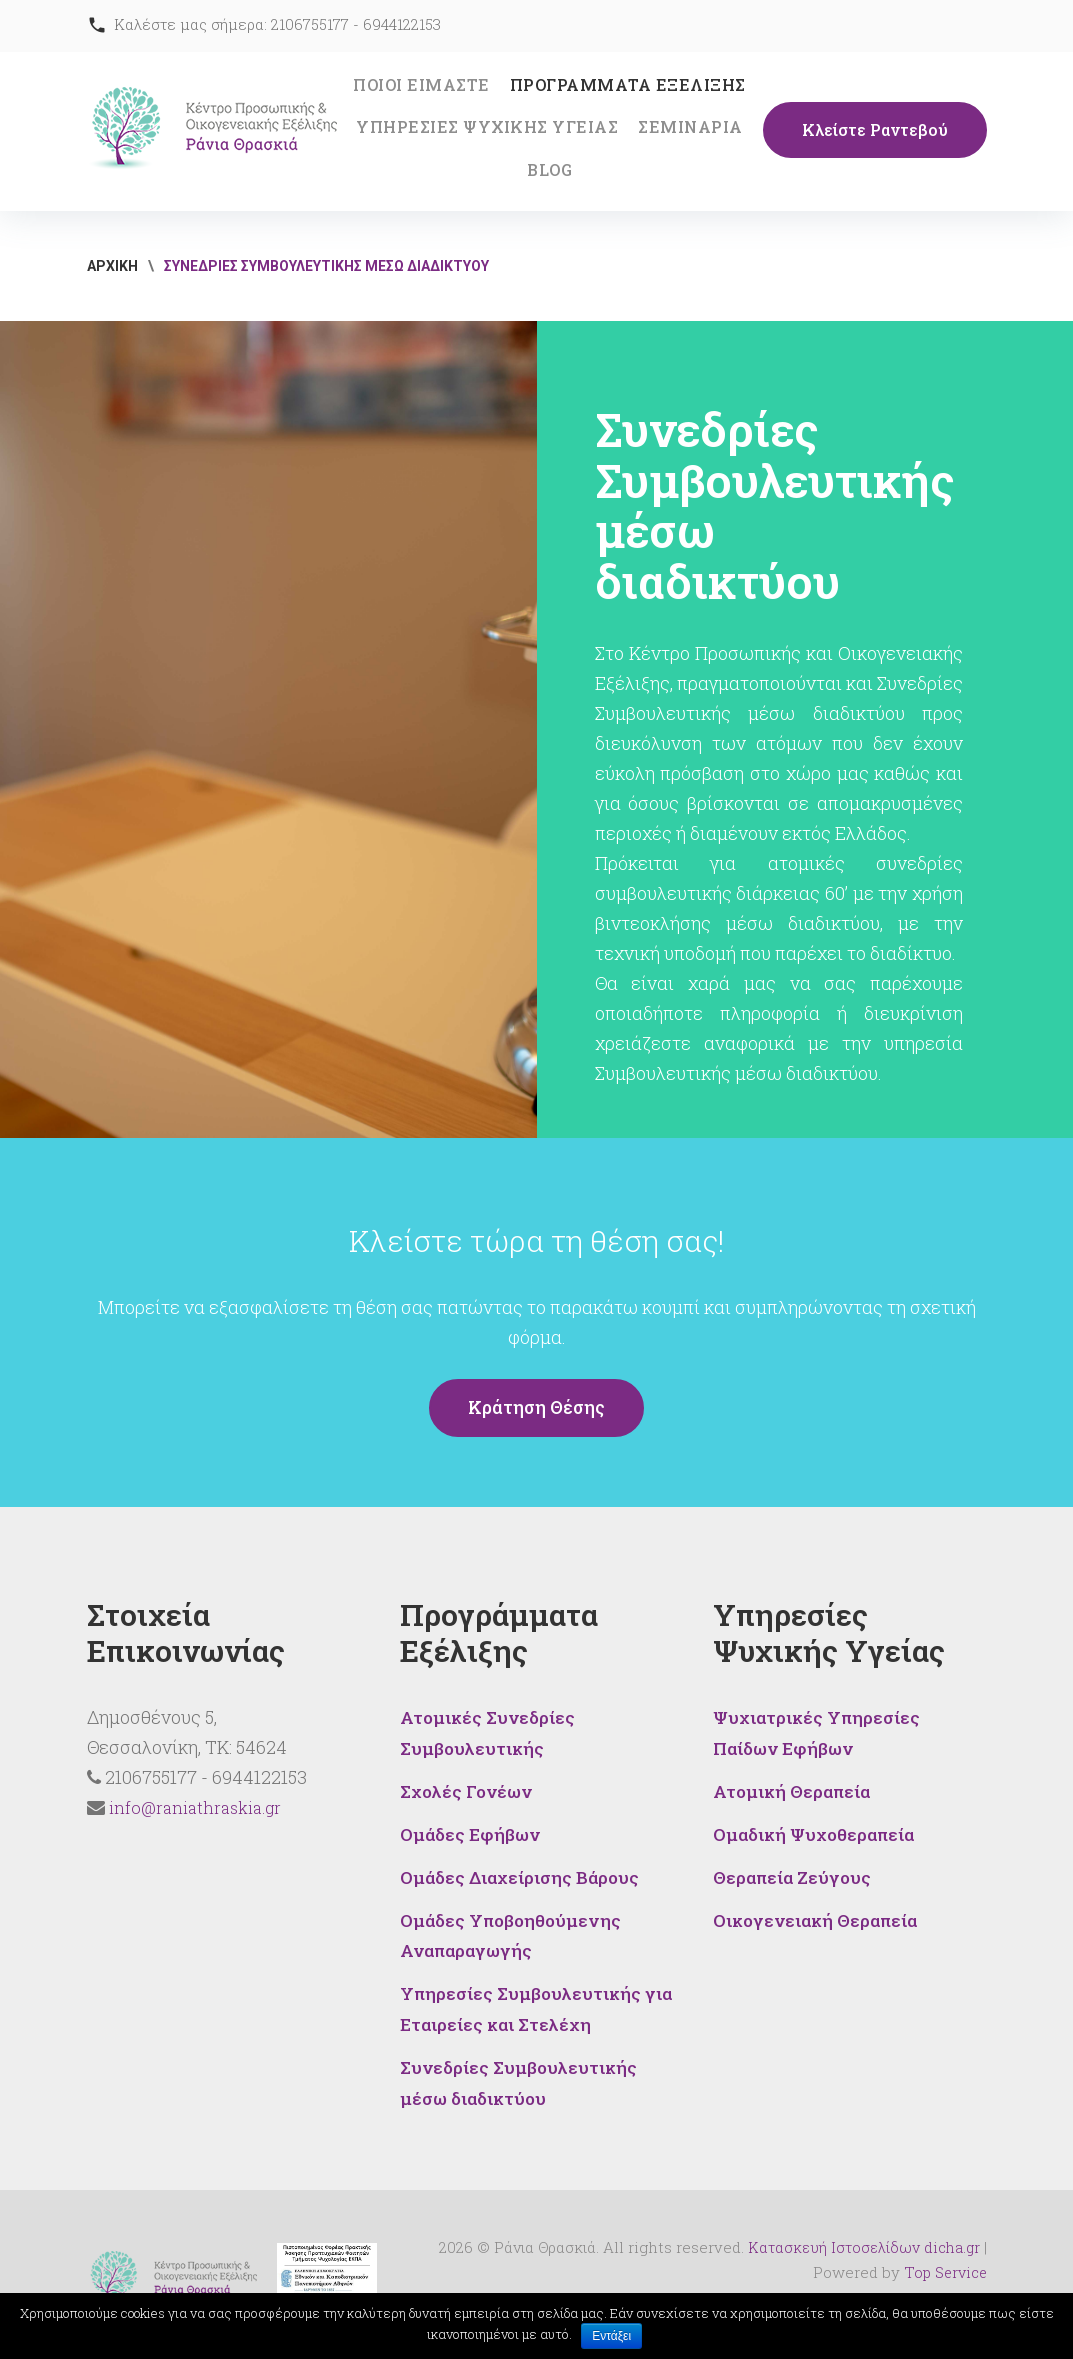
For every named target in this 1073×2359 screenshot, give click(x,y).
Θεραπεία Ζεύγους (794, 1873)
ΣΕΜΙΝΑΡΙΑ (690, 126)
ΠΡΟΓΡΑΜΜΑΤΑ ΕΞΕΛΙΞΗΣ (628, 84)
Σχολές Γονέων (468, 1789)
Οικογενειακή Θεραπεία (819, 1915)
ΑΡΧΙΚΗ (112, 266)
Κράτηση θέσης (537, 1408)
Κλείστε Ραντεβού (875, 130)
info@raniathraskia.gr (195, 1807)
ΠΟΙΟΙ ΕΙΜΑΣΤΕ (421, 84)
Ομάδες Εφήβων (472, 1831)
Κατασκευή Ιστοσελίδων (831, 2237)
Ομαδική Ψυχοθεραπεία (818, 1831)
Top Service (943, 2262)
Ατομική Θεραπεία (794, 1789)
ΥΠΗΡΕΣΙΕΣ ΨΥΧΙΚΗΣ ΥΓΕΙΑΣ (487, 126)
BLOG (549, 169)
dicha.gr (951, 2237)
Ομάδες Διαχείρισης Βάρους (523, 1873)
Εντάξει (612, 2336)
